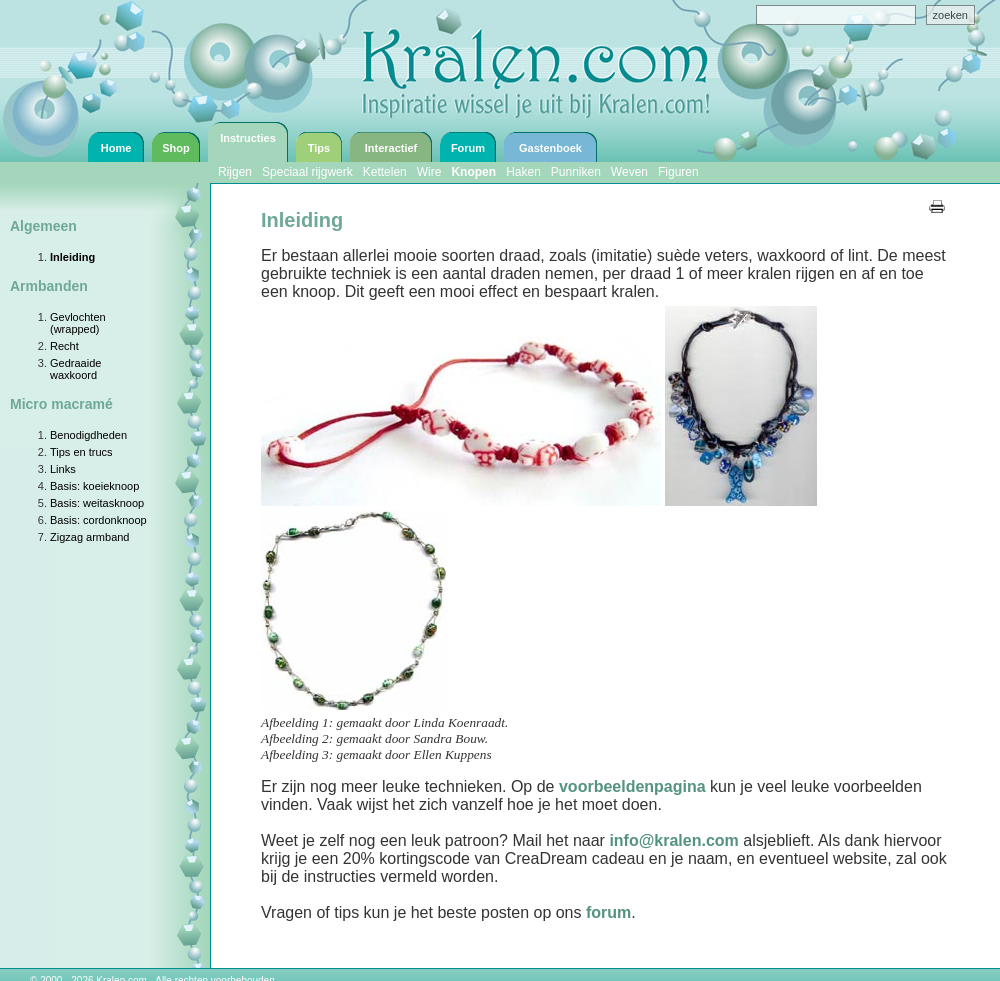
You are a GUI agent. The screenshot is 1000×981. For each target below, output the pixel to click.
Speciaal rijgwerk (307, 172)
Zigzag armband (90, 537)
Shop (176, 148)
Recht (64, 346)
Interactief (391, 148)
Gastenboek (550, 148)
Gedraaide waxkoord (75, 369)
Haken (523, 172)
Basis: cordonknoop (98, 520)
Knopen (473, 172)
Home (116, 148)
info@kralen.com (673, 840)
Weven (629, 172)
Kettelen (385, 172)
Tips (319, 148)
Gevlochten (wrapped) (78, 323)
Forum (468, 148)
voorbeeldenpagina (632, 786)
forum (608, 912)
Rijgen (235, 172)
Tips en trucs (81, 452)
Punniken (576, 172)
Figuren (678, 172)
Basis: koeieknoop (94, 486)
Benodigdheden (88, 435)
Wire (429, 172)
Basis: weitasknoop (97, 503)
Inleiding (72, 257)
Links (63, 469)
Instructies (248, 138)
